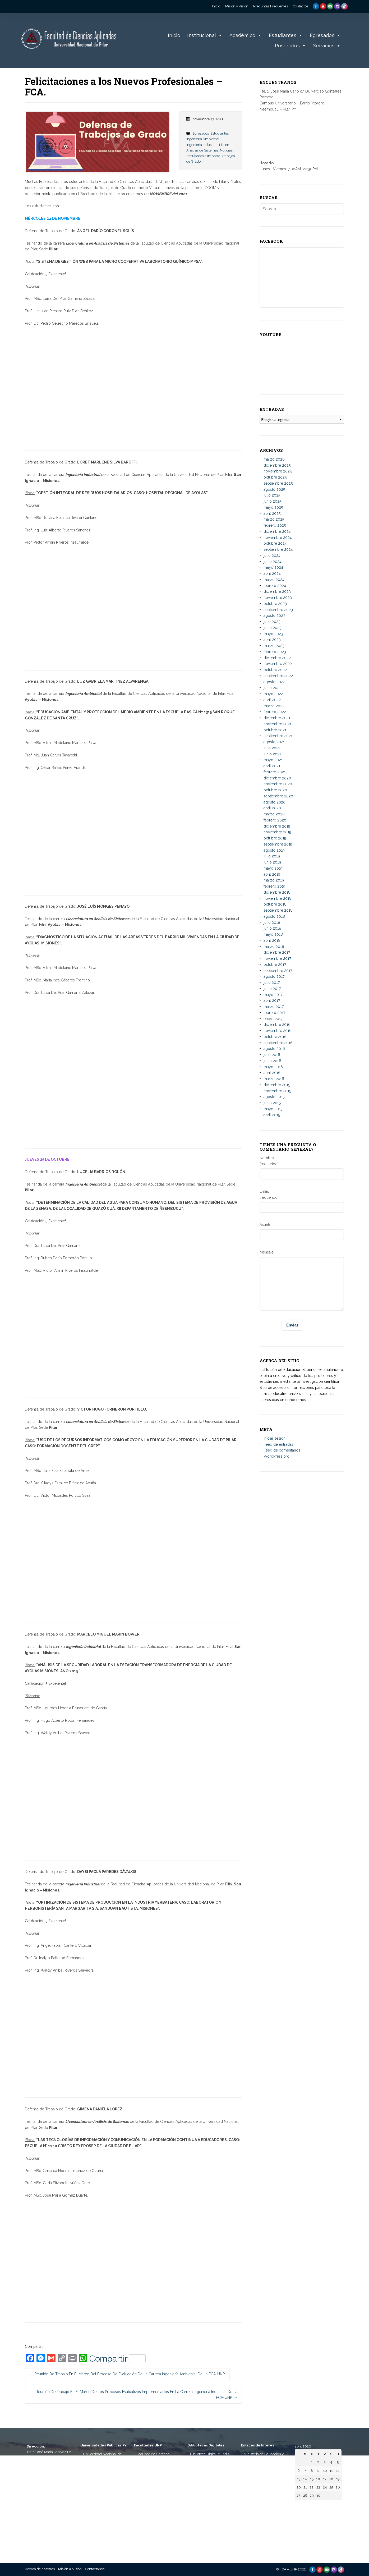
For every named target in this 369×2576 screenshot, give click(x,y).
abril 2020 (272, 808)
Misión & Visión (70, 2569)
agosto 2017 (274, 976)
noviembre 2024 (278, 537)
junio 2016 (272, 1061)
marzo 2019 (274, 880)
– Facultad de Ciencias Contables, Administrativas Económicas (155, 2492)
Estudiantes (286, 35)
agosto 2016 (274, 1048)
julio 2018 (272, 922)
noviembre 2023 (278, 597)
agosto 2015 (274, 1097)
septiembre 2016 (278, 1043)
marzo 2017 (274, 1006)
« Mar (299, 2506)
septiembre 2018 (278, 910)
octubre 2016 (275, 1037)
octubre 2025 (275, 477)
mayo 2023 (273, 634)
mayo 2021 (273, 760)
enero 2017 (273, 1019)
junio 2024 (273, 561)
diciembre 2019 (277, 826)
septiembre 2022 (278, 676)
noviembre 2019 (277, 832)
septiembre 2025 (278, 483)
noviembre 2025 (278, 471)
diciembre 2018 (277, 892)
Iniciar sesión (274, 1438)
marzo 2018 (274, 946)
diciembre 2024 (277, 531)
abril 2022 (272, 700)
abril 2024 (272, 573)
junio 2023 (273, 628)
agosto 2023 (274, 615)
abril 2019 (272, 874)
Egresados (325, 35)
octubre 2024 (275, 543)
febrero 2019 (274, 886)
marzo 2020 (274, 814)
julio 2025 (272, 495)
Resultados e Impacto (203, 156)
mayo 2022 (273, 694)
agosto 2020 (274, 802)
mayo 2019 (273, 868)
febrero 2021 (274, 772)
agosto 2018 (274, 916)
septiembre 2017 (278, 970)
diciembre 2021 (277, 718)
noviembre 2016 (278, 1030)
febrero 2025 (275, 525)
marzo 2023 (274, 646)
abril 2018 (272, 940)
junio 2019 (272, 862)
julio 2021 (272, 748)
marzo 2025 (274, 519)
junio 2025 (272, 501)
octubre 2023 (275, 603)
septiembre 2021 (278, 736)
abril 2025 (272, 513)
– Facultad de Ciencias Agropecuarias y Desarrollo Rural (155, 2509)
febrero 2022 (275, 712)
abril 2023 (272, 639)
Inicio (174, 35)
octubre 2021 (275, 730)
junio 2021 (272, 754)
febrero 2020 (275, 820)
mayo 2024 (273, 567)
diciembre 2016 (277, 1024)
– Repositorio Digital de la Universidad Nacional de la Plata (208, 2481)
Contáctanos (94, 2569)
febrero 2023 (275, 652)
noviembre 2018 (278, 898)
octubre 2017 (275, 964)
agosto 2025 (274, 489)
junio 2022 (273, 688)
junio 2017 (272, 988)
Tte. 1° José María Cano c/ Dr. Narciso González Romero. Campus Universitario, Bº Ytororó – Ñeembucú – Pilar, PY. (49, 2463)
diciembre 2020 (277, 778)
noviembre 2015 (277, 1091)
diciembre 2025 (277, 465)
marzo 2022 (274, 706)
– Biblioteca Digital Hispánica (210, 2460)
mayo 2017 (273, 995)
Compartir (117, 2358)
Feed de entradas (278, 1444)
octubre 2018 (275, 904)
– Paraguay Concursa (257, 2526)
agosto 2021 (274, 742)
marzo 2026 (274, 459)
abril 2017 (272, 1000)
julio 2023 (272, 621)
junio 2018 (272, 928)
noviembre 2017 (277, 958)
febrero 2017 (274, 1013)
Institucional (205, 35)
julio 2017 (272, 982)
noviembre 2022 (278, 664)
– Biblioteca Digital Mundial (208, 2454)
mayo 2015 (273, 1109)
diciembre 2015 (277, 1085)
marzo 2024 (274, 579)
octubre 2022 (275, 670)
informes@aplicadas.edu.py (49, 2532)
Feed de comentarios (282, 1450)
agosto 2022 (274, 682)
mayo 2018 (273, 934)
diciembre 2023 (277, 591)
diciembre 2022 (277, 658)
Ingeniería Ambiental (202, 139)
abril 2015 (272, 1115)
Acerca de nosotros (40, 2569)
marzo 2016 (274, 1079)
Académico (245, 35)
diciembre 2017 (277, 952)
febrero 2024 (275, 586)
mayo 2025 (273, 507)
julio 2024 (272, 555)
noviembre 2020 (278, 784)
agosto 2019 (274, 850)
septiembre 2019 (278, 844)
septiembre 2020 (278, 796)
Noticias (226, 150)
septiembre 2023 (278, 610)
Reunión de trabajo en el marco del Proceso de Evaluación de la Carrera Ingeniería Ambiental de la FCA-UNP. (127, 2374)
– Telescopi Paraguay (257, 2521)
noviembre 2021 (277, 724)
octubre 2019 (275, 838)
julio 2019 (272, 856)
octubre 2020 (275, 790)
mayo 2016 (273, 1067)
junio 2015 (272, 1103)
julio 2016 (272, 1055)
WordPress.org (276, 1456)
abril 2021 (272, 766)
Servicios (327, 46)
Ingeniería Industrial (202, 145)
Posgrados (290, 46)
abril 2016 (272, 1073)
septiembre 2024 (278, 549)
